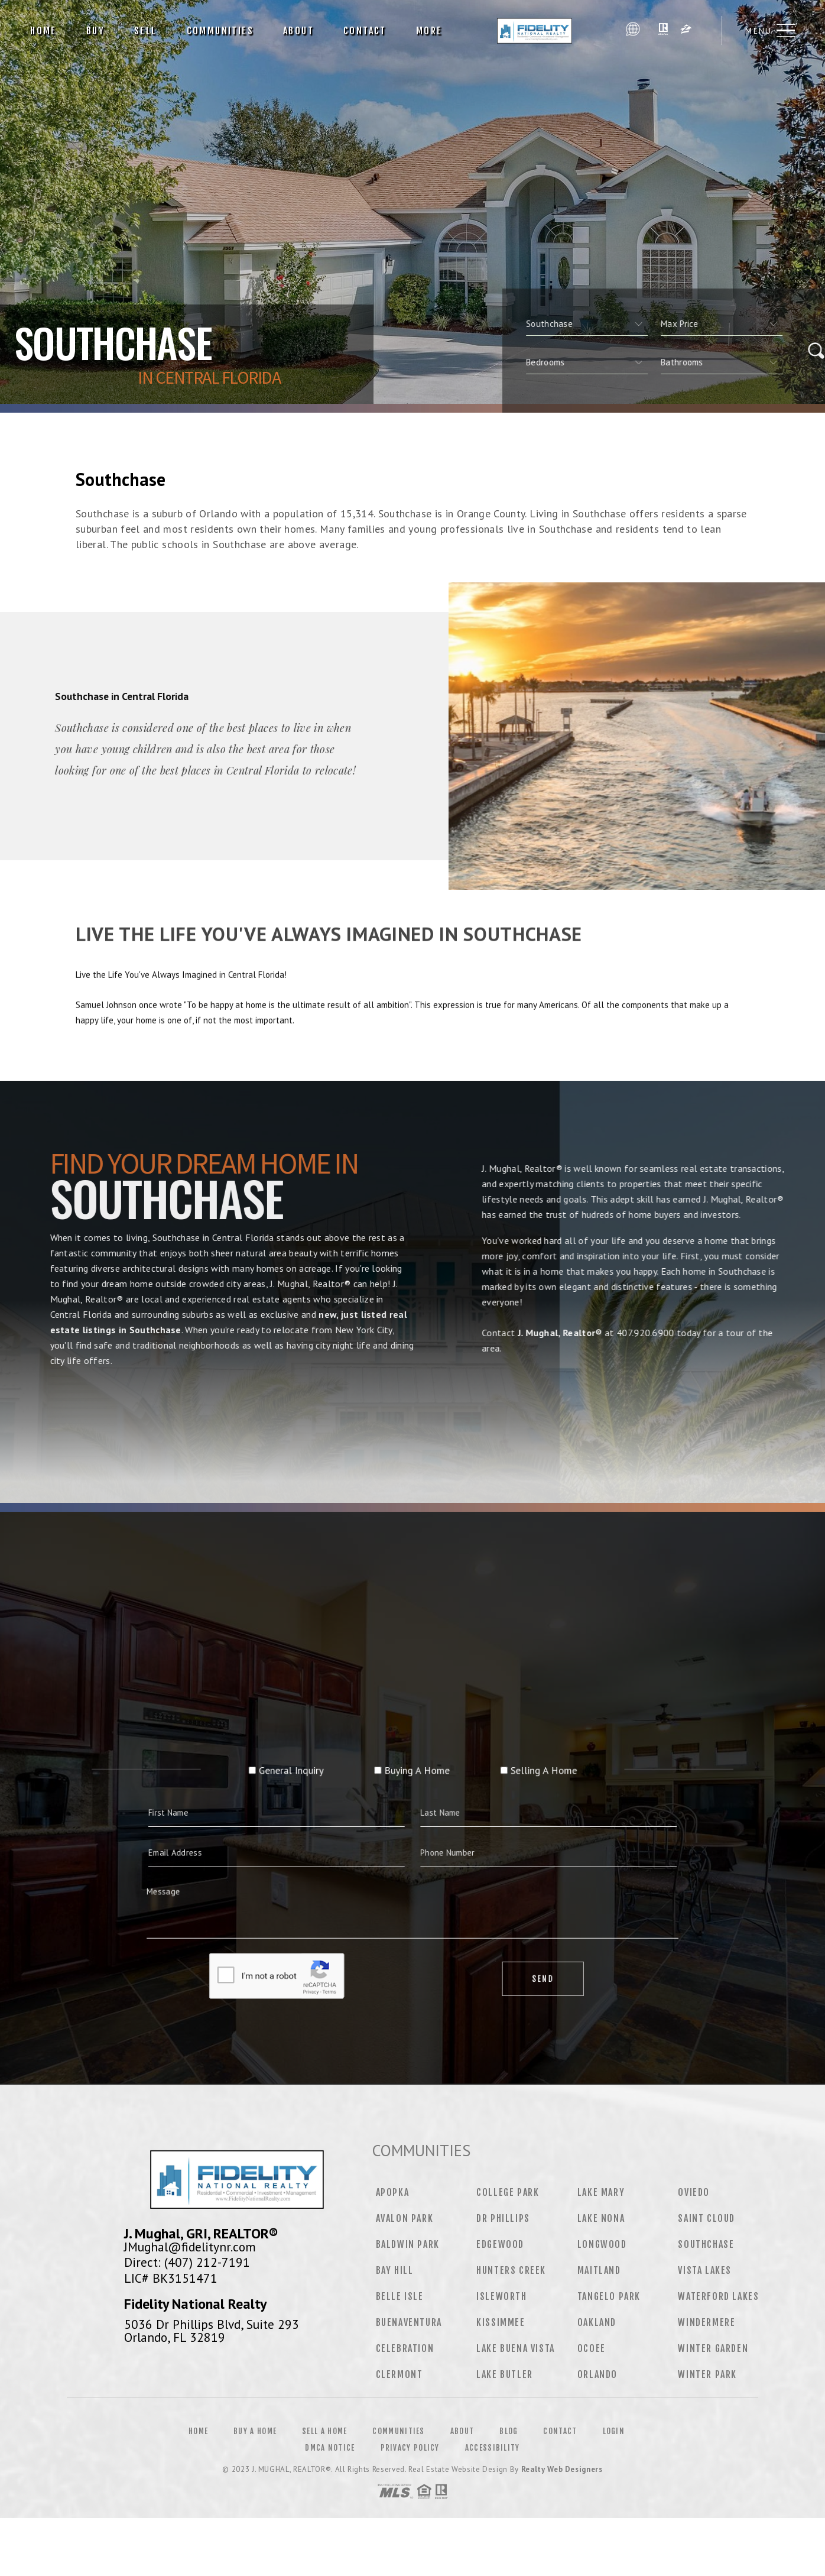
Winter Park (707, 2374)
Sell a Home (324, 2431)
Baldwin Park (408, 2244)
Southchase (706, 2244)
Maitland (599, 2270)
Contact (364, 31)
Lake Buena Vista (515, 2348)
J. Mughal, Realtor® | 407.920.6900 (538, 31)
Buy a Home (255, 2431)
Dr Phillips (503, 2218)
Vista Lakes (705, 2270)
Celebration (405, 2348)
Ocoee (591, 2348)
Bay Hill (395, 2270)
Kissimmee (500, 2322)
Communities (220, 31)
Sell (145, 31)
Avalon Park (405, 2218)
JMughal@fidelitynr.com (190, 2246)
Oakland (596, 2322)
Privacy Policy (410, 2447)
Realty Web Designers (562, 2469)
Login (614, 2431)
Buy (95, 31)
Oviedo (694, 2192)
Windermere (706, 2322)
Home (43, 31)
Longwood (602, 2244)
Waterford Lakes (718, 2296)
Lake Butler (504, 2374)
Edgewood (500, 2244)
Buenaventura (409, 2322)
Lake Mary (601, 2192)
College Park (507, 2192)
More (429, 31)
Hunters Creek (511, 2270)
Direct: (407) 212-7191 (187, 2262)
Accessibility (492, 2447)
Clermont (399, 2374)
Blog (508, 2431)
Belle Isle (400, 2296)
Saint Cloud (706, 2218)
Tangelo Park (609, 2296)
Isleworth (501, 2296)
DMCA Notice (330, 2447)
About (298, 31)
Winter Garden (713, 2348)
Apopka (393, 2192)
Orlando (597, 2374)
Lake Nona (601, 2218)
